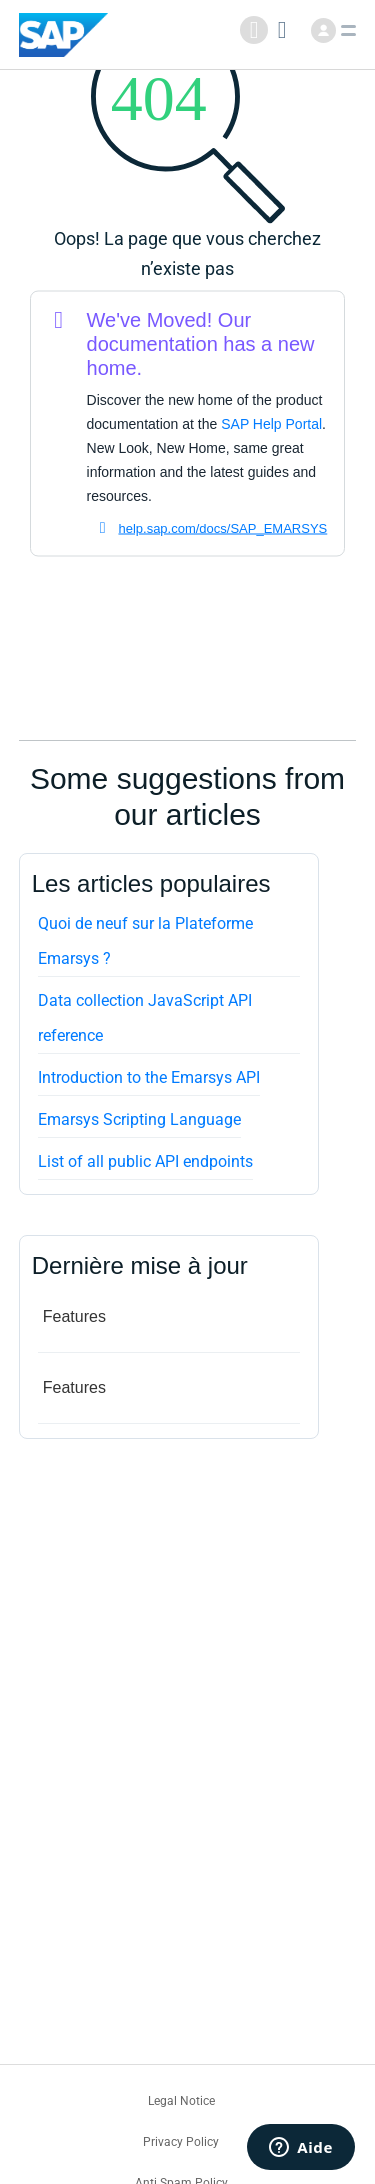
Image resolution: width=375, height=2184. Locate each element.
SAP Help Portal (271, 424)
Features (74, 1316)
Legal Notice (181, 2101)
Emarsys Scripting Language (139, 1119)
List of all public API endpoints (145, 1161)
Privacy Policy (181, 2142)
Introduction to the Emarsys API (149, 1077)
